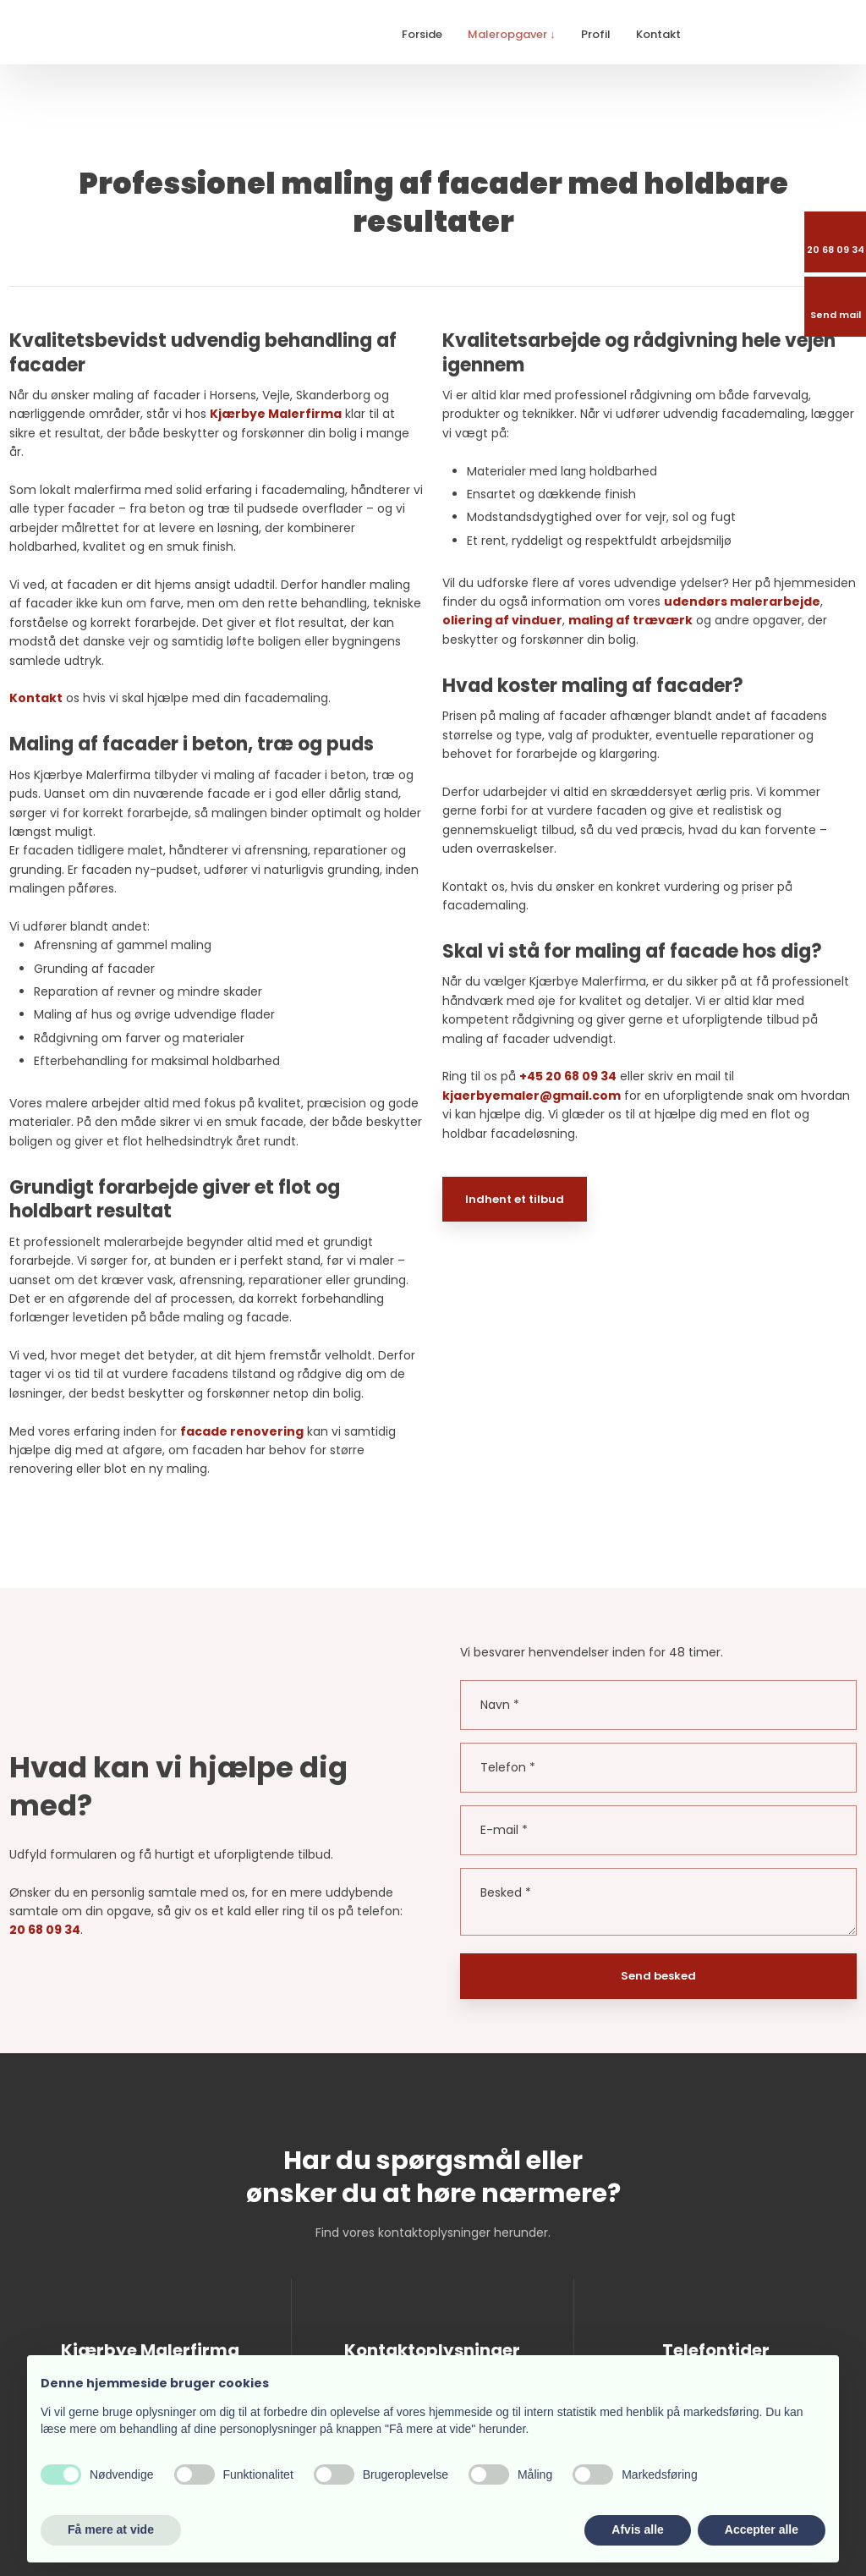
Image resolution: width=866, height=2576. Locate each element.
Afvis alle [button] (637, 2529)
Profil (596, 34)
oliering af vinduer (502, 620)
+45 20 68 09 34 (568, 1076)
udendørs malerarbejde (742, 601)
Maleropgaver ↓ (512, 34)
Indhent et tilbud (514, 1199)
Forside (422, 34)
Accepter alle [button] (761, 2529)
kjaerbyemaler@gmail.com (531, 1095)
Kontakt (658, 34)
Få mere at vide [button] (111, 2529)
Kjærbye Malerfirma (276, 413)
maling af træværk (630, 620)
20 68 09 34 (44, 1929)
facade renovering (242, 1431)
